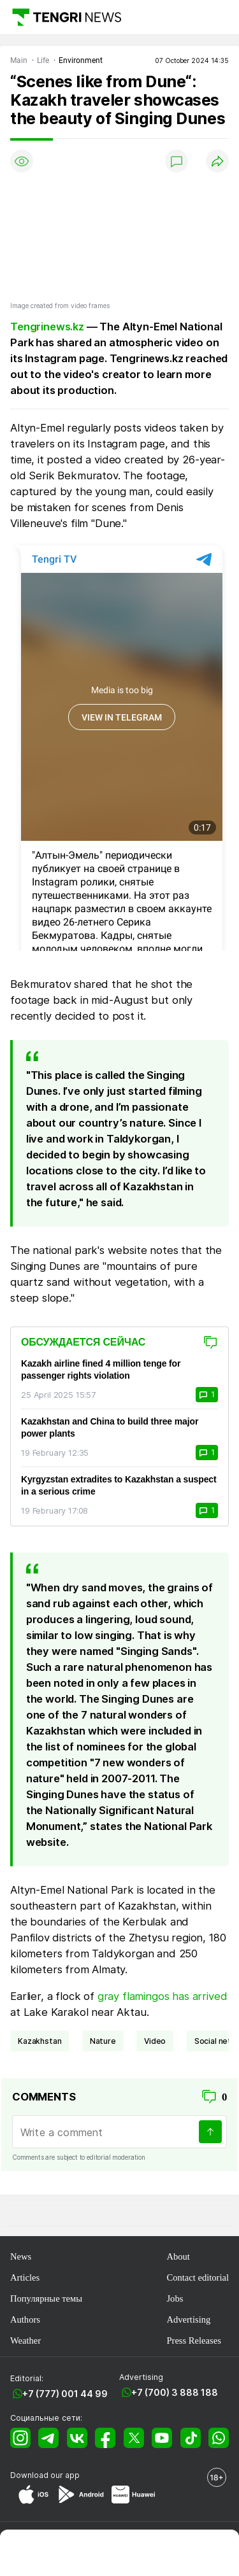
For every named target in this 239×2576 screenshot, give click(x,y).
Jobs (174, 2298)
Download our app (45, 2475)
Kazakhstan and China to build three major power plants (109, 1427)
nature (103, 2041)
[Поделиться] (217, 161)
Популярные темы (46, 2298)
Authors (25, 2319)
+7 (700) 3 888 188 (174, 2392)
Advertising (188, 2319)
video (155, 2041)
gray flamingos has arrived (163, 1996)
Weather (25, 2340)
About (177, 2256)
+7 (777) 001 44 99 (65, 2393)
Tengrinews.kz (47, 326)
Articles (25, 2277)
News (20, 2256)
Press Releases (193, 2340)
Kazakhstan (39, 2041)
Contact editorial (197, 2277)
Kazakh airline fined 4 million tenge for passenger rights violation (100, 1369)
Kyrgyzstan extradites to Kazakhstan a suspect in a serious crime (118, 1485)
